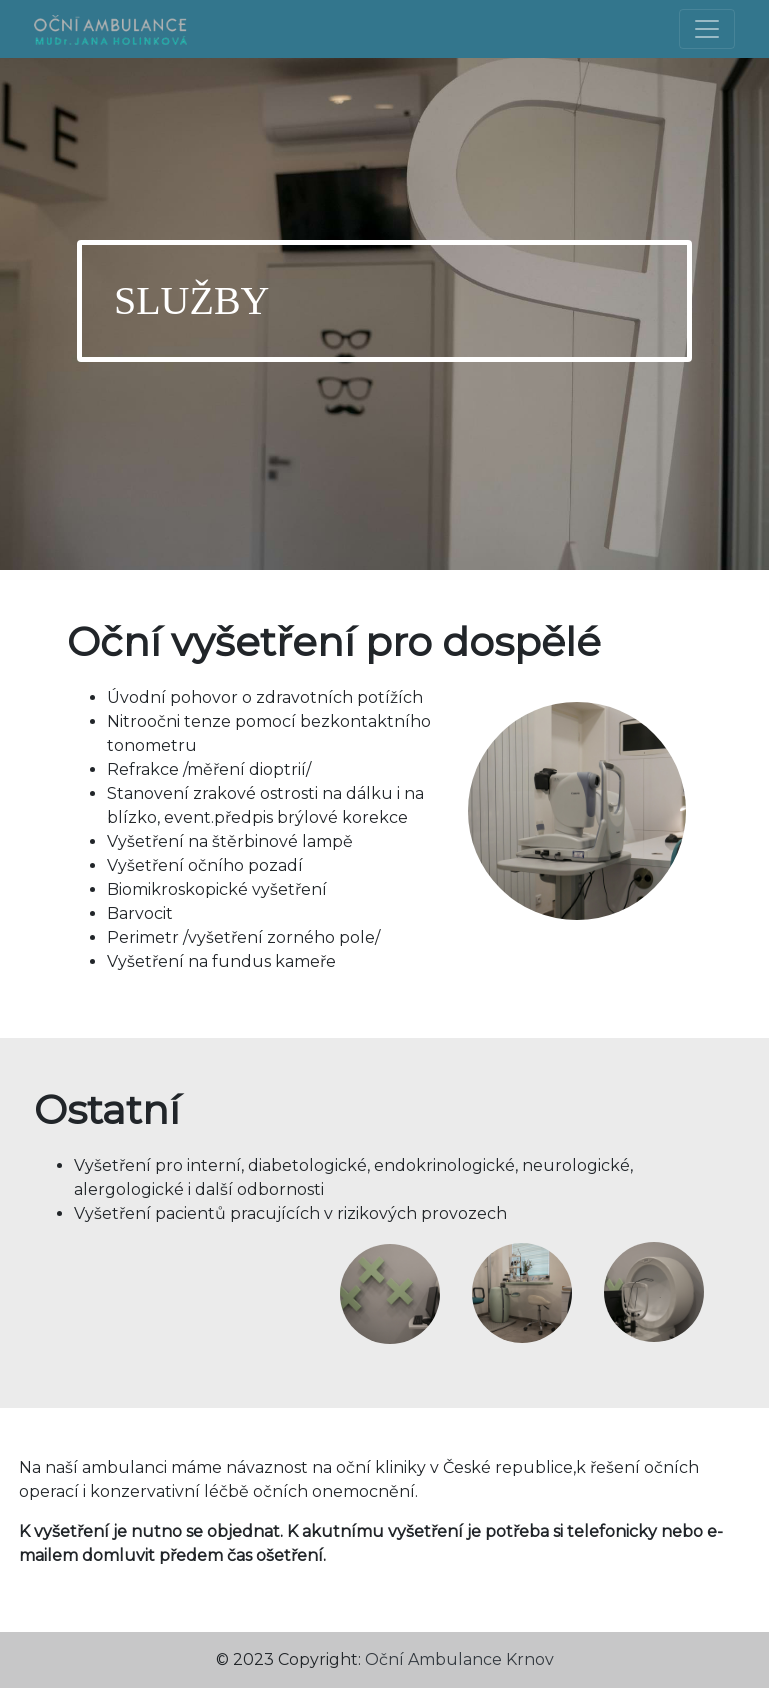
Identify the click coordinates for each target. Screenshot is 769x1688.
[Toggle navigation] (707, 29)
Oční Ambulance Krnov (459, 1659)
